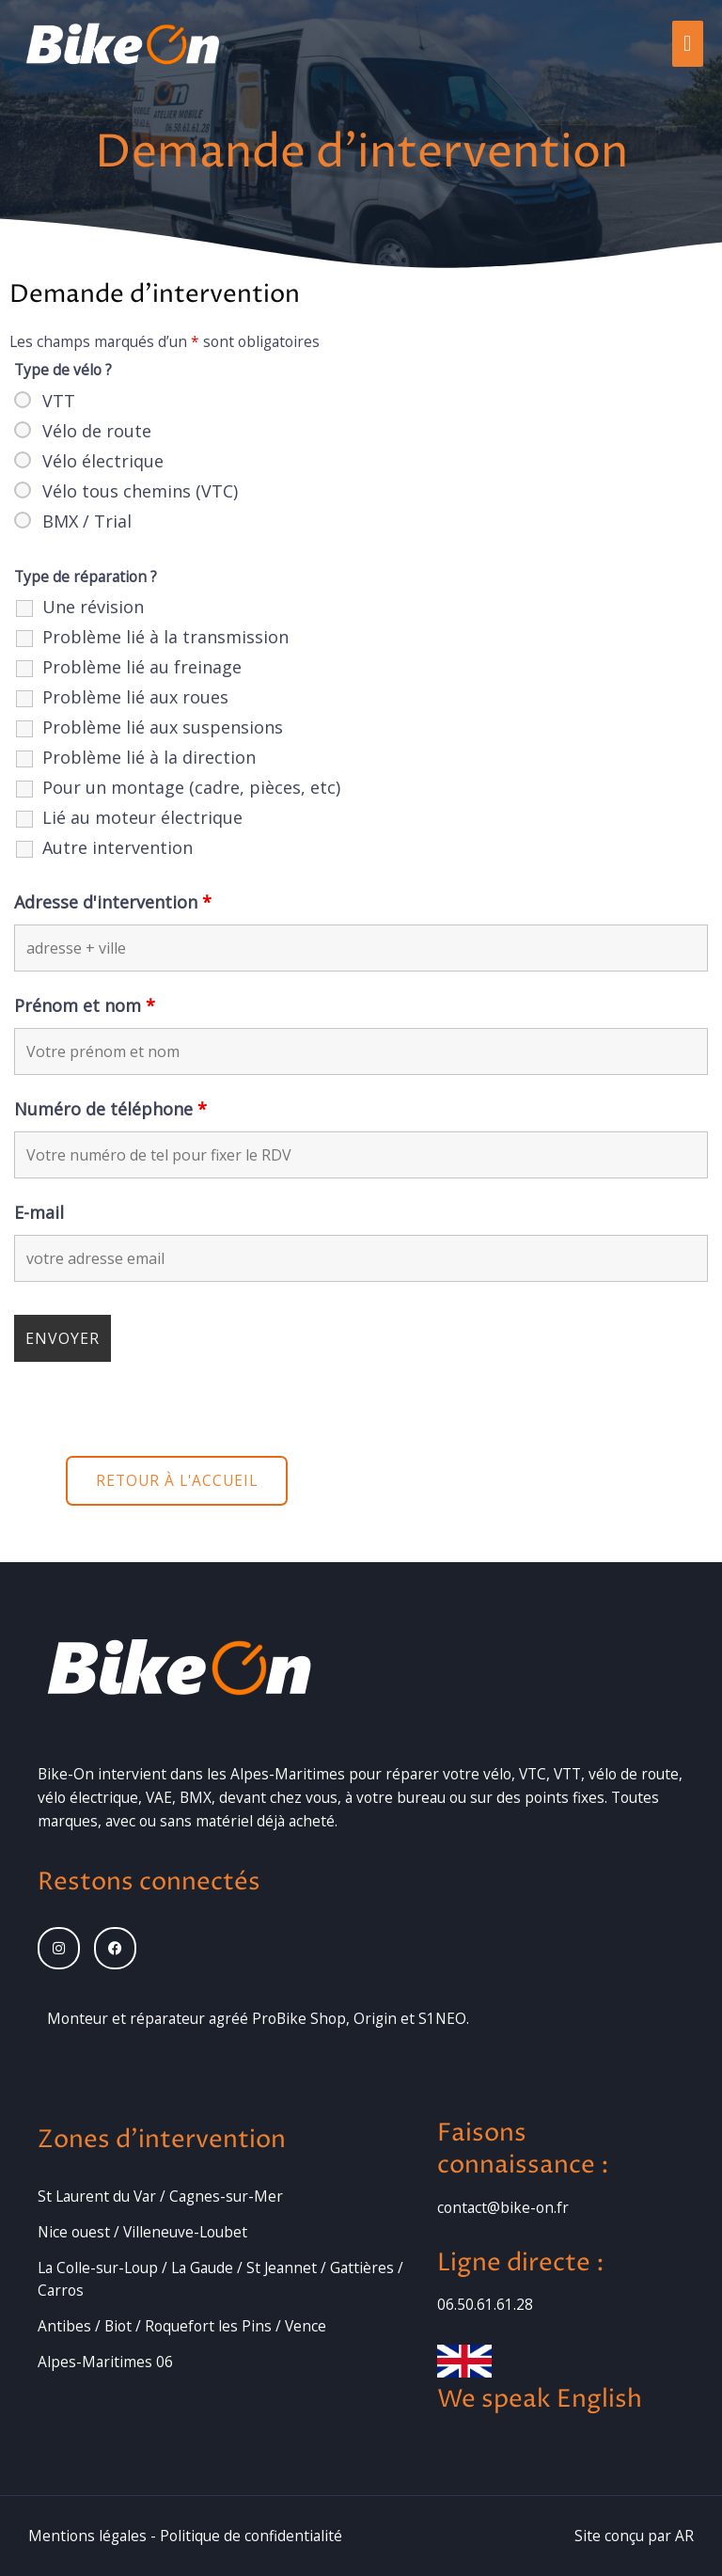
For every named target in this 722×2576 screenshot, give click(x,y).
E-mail (39, 1212)
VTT (58, 400)
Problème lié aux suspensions (162, 727)
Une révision (93, 606)
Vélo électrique (103, 460)
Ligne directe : (520, 2263)
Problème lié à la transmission (165, 636)
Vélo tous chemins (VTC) (140, 491)
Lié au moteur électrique (142, 817)
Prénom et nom (84, 1005)
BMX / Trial (87, 521)
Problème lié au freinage (142, 666)
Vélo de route (96, 430)
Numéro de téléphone (110, 1109)
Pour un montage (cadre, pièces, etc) (191, 787)
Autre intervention (117, 847)
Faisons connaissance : (523, 2149)
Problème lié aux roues (135, 696)
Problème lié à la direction (149, 757)
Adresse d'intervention (113, 902)
